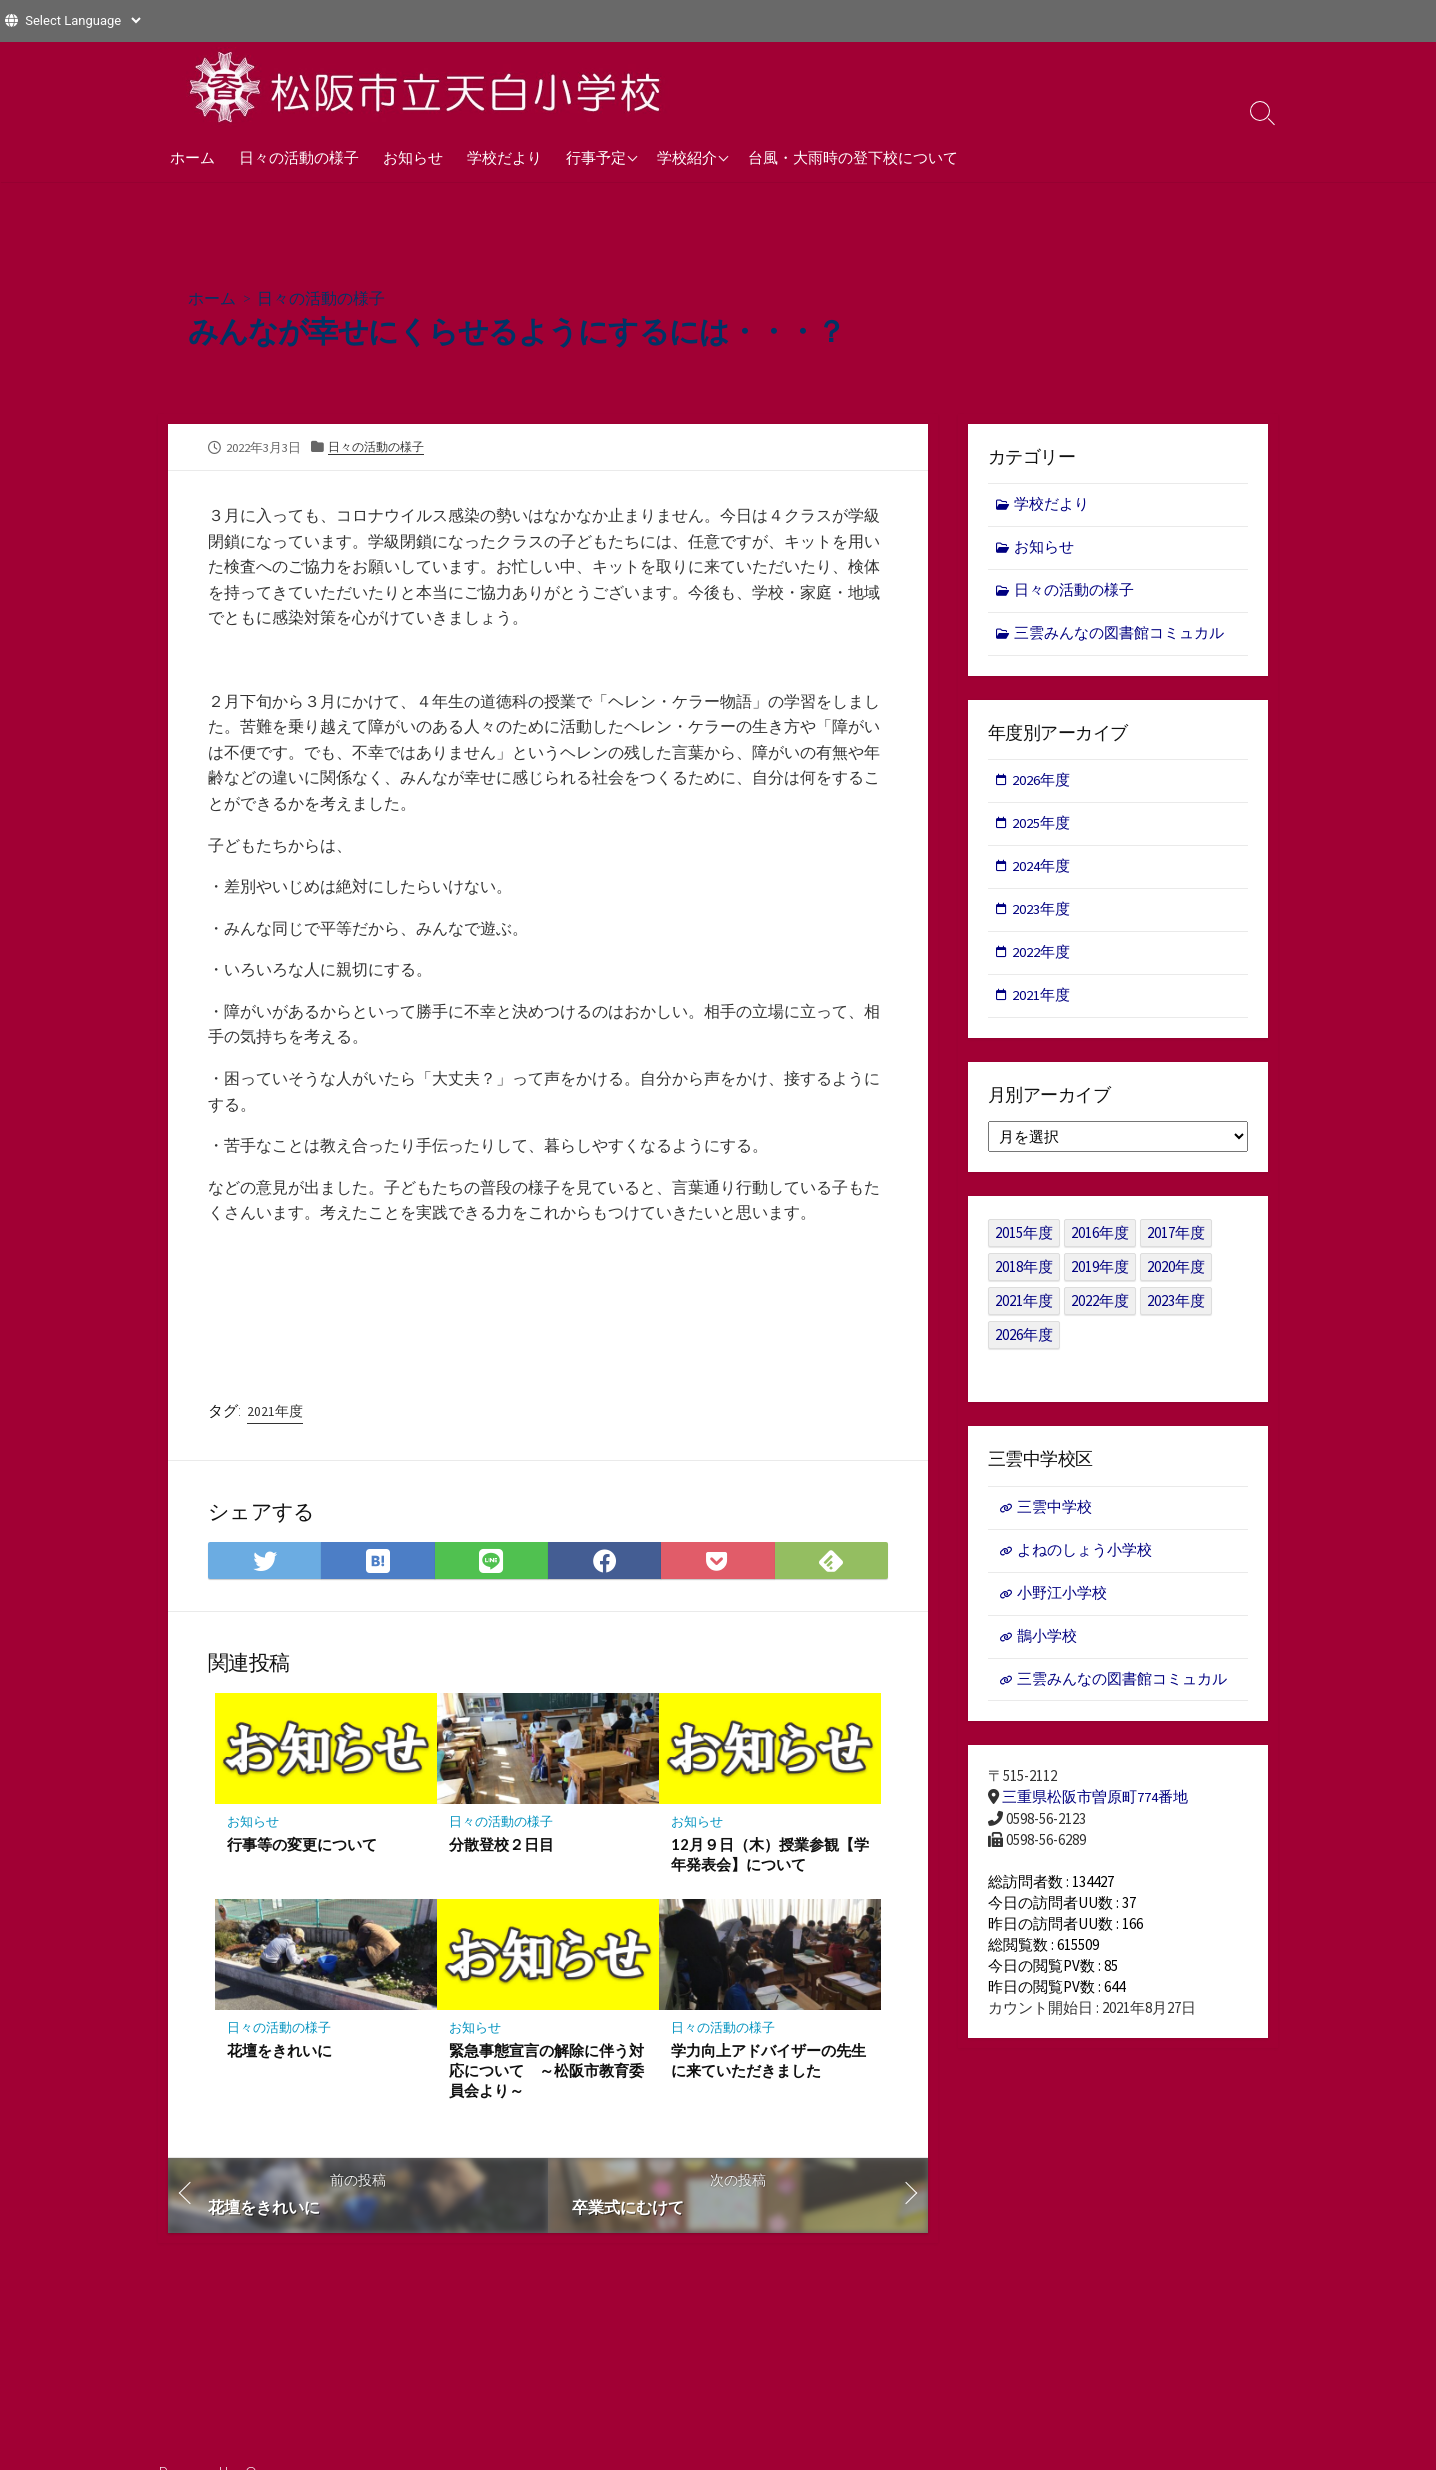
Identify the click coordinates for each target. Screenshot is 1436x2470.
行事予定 (596, 157)
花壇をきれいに (279, 2050)
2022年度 (1042, 957)
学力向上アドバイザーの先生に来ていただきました (768, 2060)
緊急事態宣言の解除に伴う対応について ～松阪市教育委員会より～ (546, 2070)
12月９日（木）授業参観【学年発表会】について (755, 1854)
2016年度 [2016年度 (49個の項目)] (1100, 1239)
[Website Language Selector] (82, 20)
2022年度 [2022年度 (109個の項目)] (1100, 1307)
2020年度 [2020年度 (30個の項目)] (1176, 1273)
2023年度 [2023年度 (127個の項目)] (1176, 1307)
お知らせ (413, 157)
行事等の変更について (302, 1844)
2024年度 (1042, 870)
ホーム (192, 157)
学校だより (504, 157)
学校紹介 (687, 157)
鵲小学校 (1047, 1645)
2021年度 (275, 1410)
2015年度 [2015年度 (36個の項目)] (1024, 1239)
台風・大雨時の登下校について (853, 157)
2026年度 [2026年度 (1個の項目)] (1024, 1341)
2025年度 (1042, 827)
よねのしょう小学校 (1084, 1557)
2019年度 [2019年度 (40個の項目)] (1100, 1273)
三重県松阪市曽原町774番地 (1095, 1807)
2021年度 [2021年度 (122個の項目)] (1024, 1307)
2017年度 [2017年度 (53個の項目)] (1176, 1239)
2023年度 (1042, 914)
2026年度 (1042, 783)
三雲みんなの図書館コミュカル (1120, 635)
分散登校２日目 (501, 1844)
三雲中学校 (1054, 1514)
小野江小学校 (1062, 1601)
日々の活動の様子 (299, 157)
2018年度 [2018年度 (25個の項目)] (1024, 1273)
